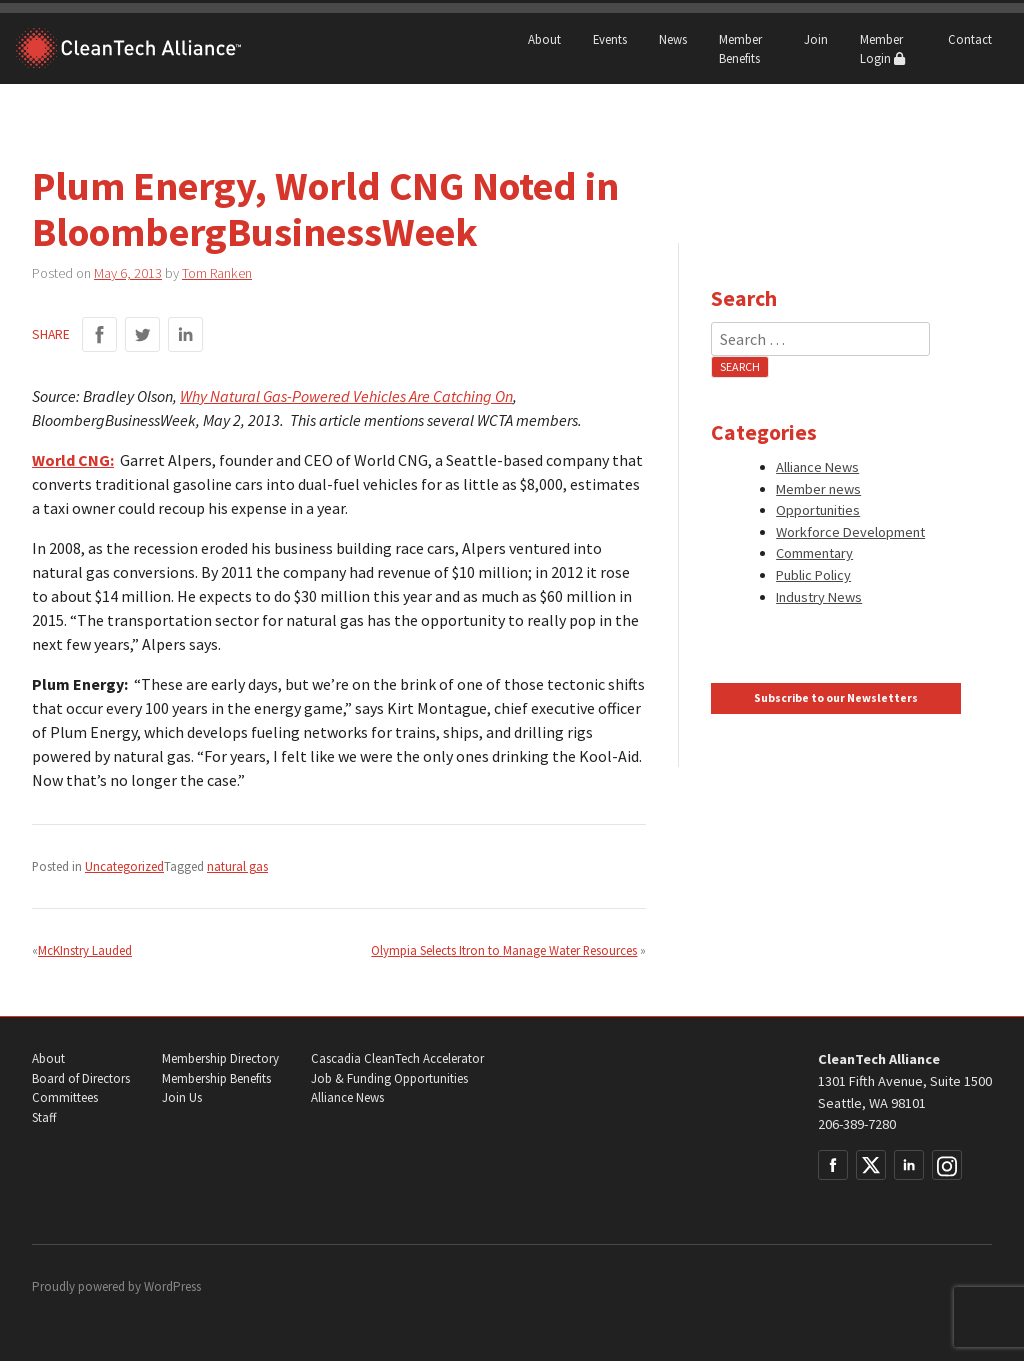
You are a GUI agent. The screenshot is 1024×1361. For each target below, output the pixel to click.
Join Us (182, 1097)
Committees (65, 1097)
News (673, 39)
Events (610, 39)
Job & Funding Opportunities (389, 1078)
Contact (970, 39)
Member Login (882, 48)
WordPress (172, 1286)
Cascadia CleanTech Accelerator (397, 1058)
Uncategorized (124, 866)
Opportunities (818, 510)
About (544, 39)
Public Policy (813, 575)
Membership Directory (220, 1058)
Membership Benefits (216, 1078)
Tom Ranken (217, 273)
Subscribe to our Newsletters (836, 698)
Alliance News (817, 467)
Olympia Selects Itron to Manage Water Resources (504, 950)
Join (816, 39)
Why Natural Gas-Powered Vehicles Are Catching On (346, 396)
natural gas (237, 866)
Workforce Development (850, 532)
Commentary (814, 553)
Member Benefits (740, 48)
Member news (818, 489)
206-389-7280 (857, 1124)
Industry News (819, 597)
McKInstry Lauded (85, 950)
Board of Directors (81, 1078)
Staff (44, 1117)
